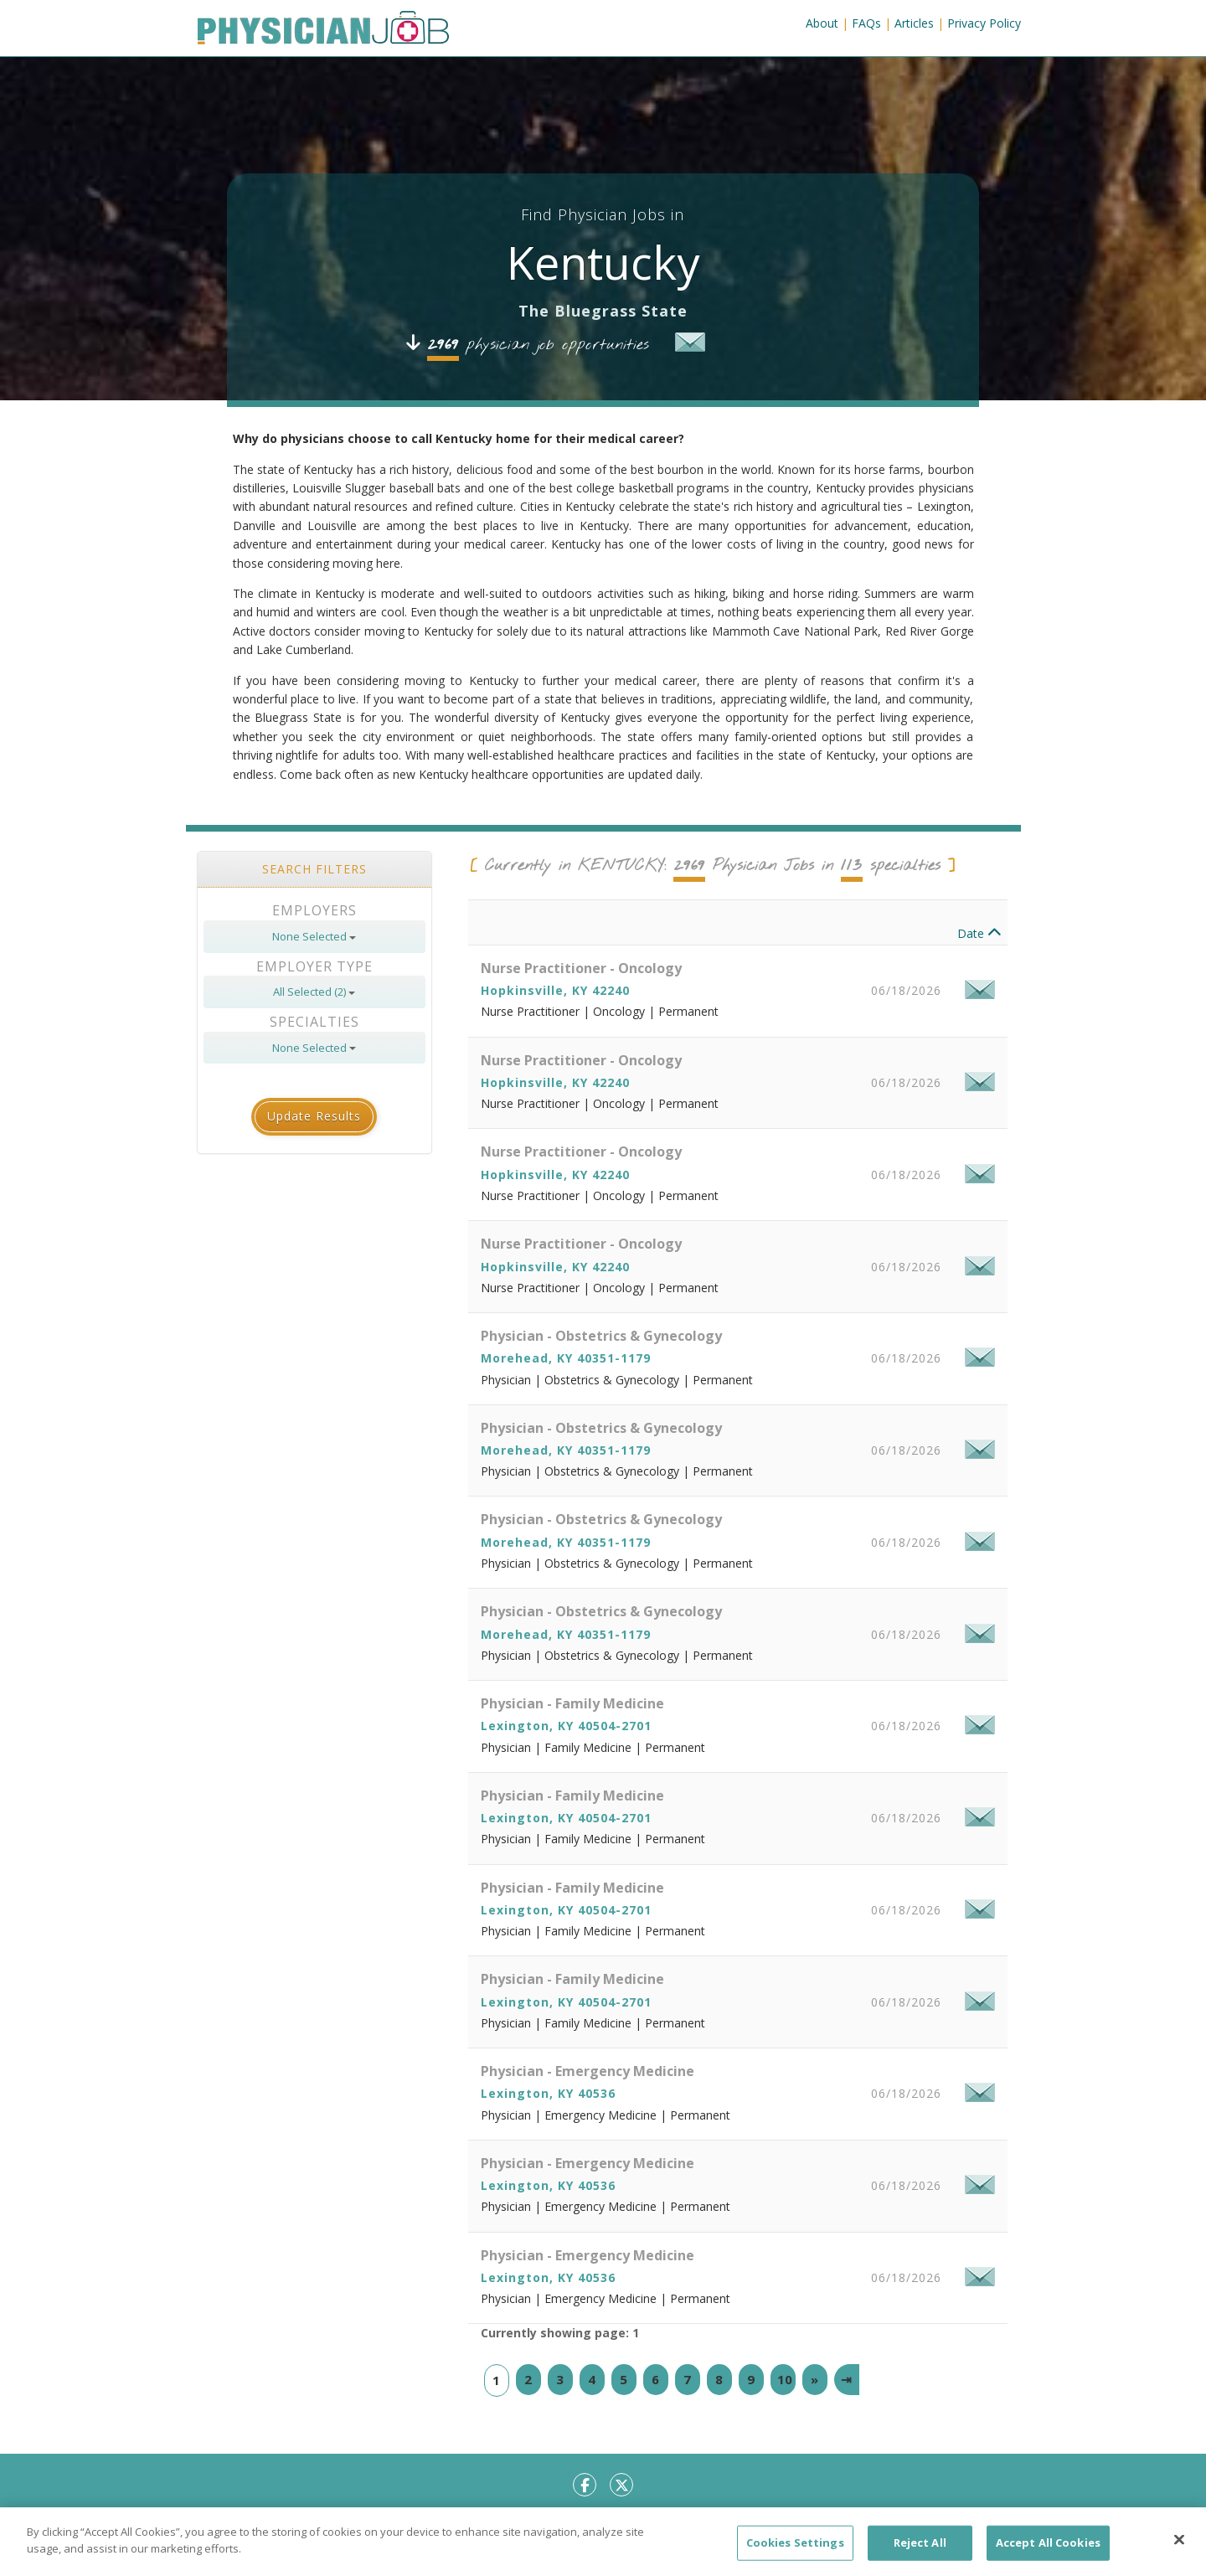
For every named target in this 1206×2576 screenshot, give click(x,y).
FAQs (866, 23)
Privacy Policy (984, 23)
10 (784, 2411)
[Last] (846, 2412)
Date (979, 967)
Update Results (314, 1149)
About (822, 23)
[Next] (814, 2412)
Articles (914, 23)
